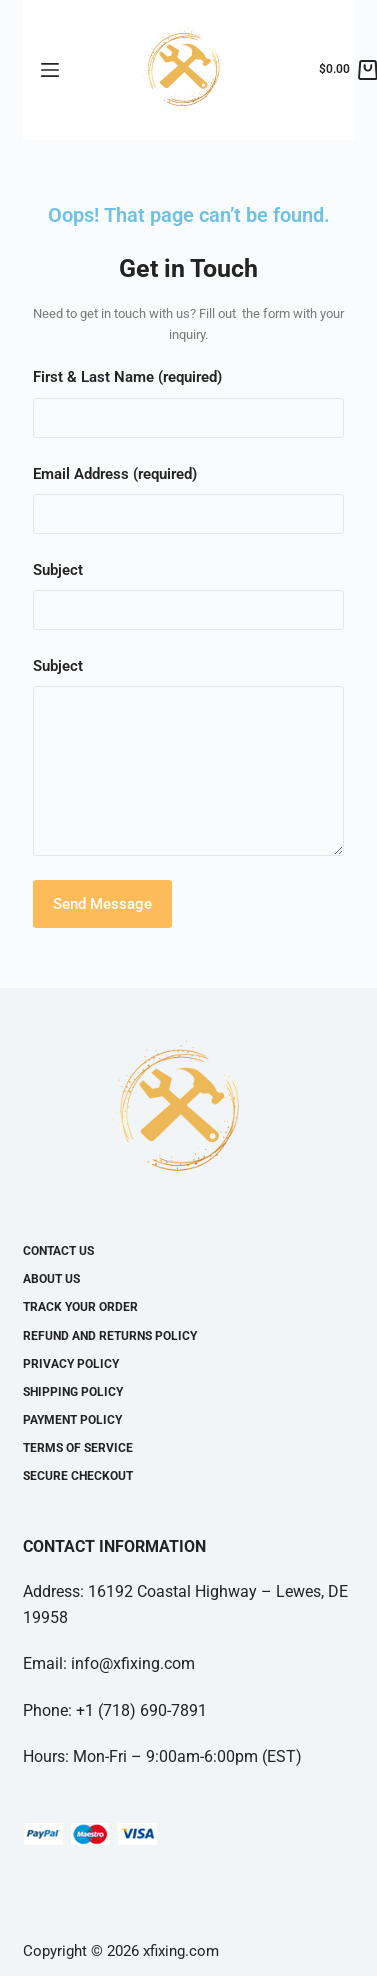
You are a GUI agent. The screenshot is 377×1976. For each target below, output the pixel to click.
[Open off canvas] (50, 70)
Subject (58, 570)
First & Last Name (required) (127, 377)
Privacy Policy (71, 1364)
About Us (51, 1279)
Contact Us (58, 1251)
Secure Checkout (78, 1476)
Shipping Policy (73, 1392)
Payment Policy (72, 1420)
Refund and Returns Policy (110, 1336)
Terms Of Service (78, 1448)
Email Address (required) (115, 474)
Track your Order (80, 1307)
